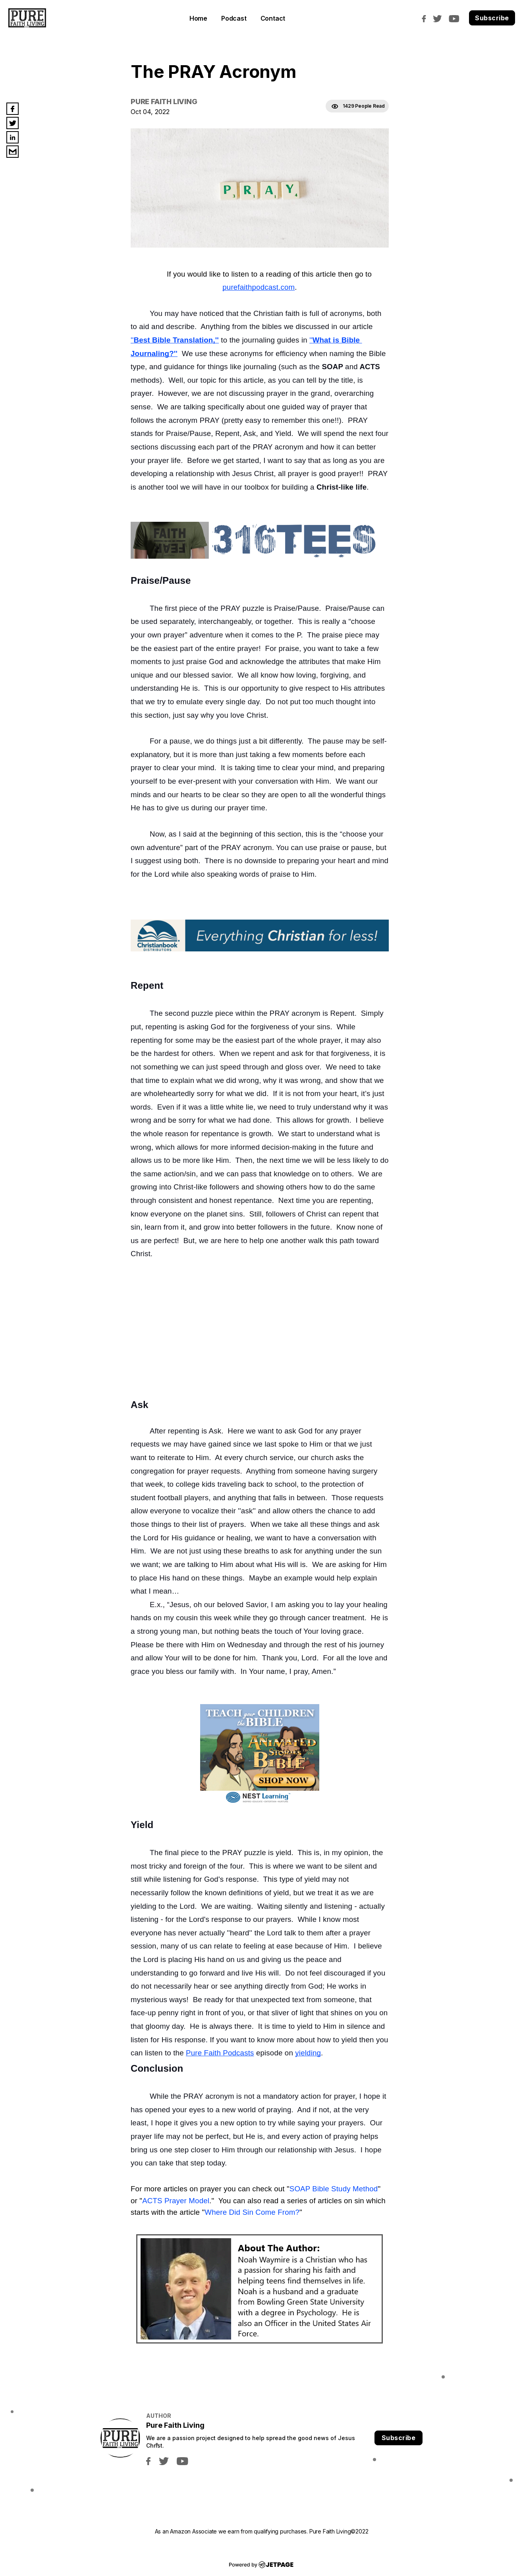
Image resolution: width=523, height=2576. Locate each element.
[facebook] (426, 17)
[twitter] (439, 17)
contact (273, 18)
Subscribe (492, 18)
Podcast (234, 18)
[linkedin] (12, 137)
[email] (12, 151)
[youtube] (456, 17)
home (198, 18)
